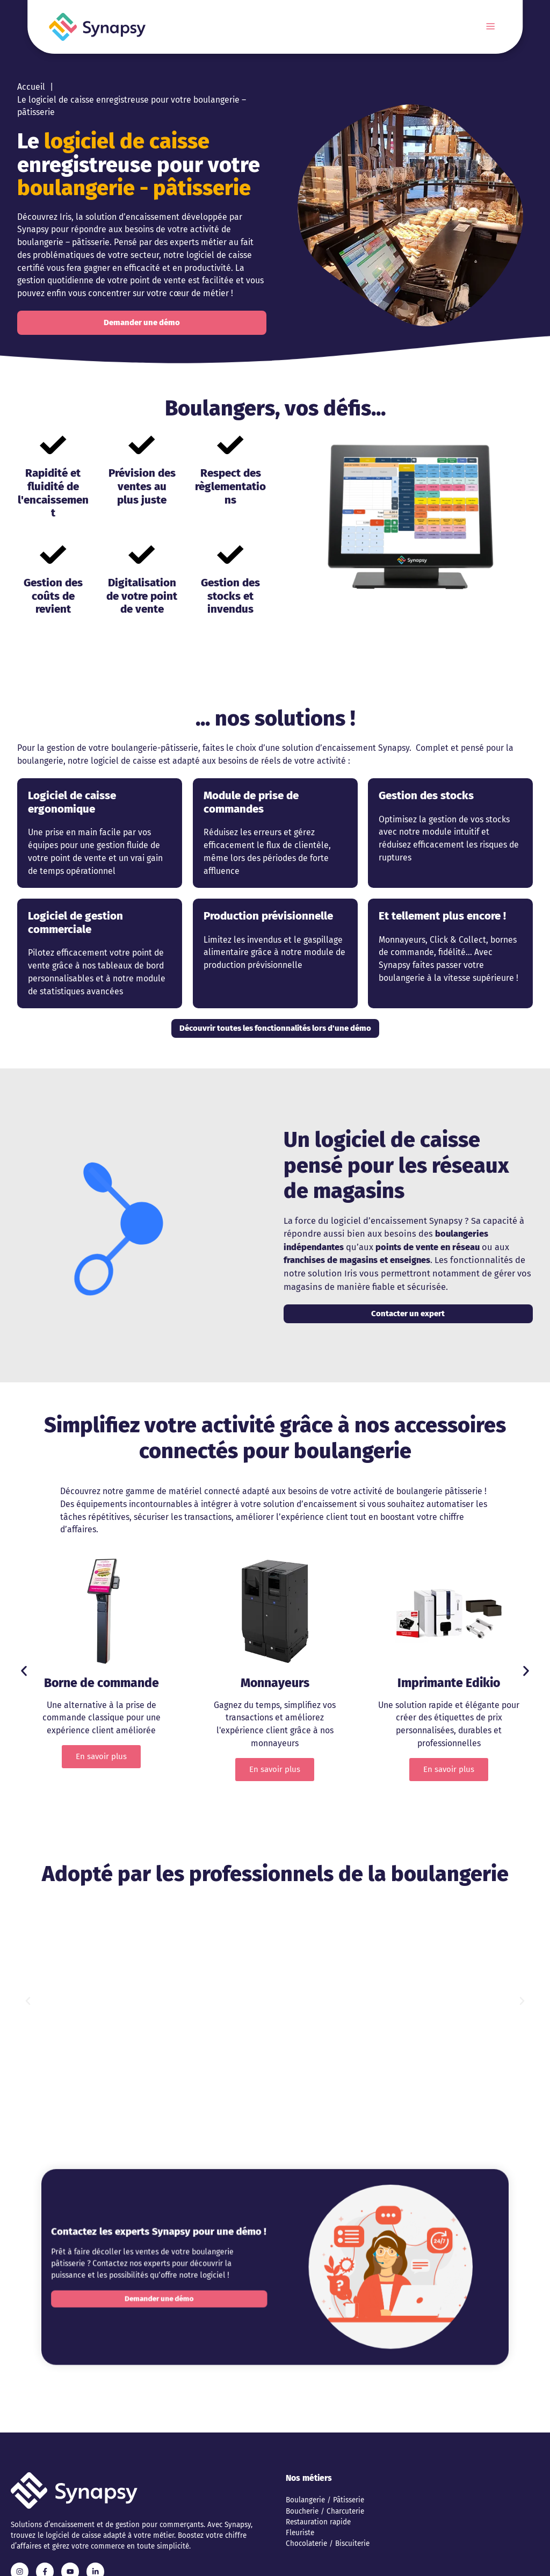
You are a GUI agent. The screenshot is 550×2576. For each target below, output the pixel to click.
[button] (24, 1670)
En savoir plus (101, 1756)
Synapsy (33, 229)
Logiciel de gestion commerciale (75, 922)
